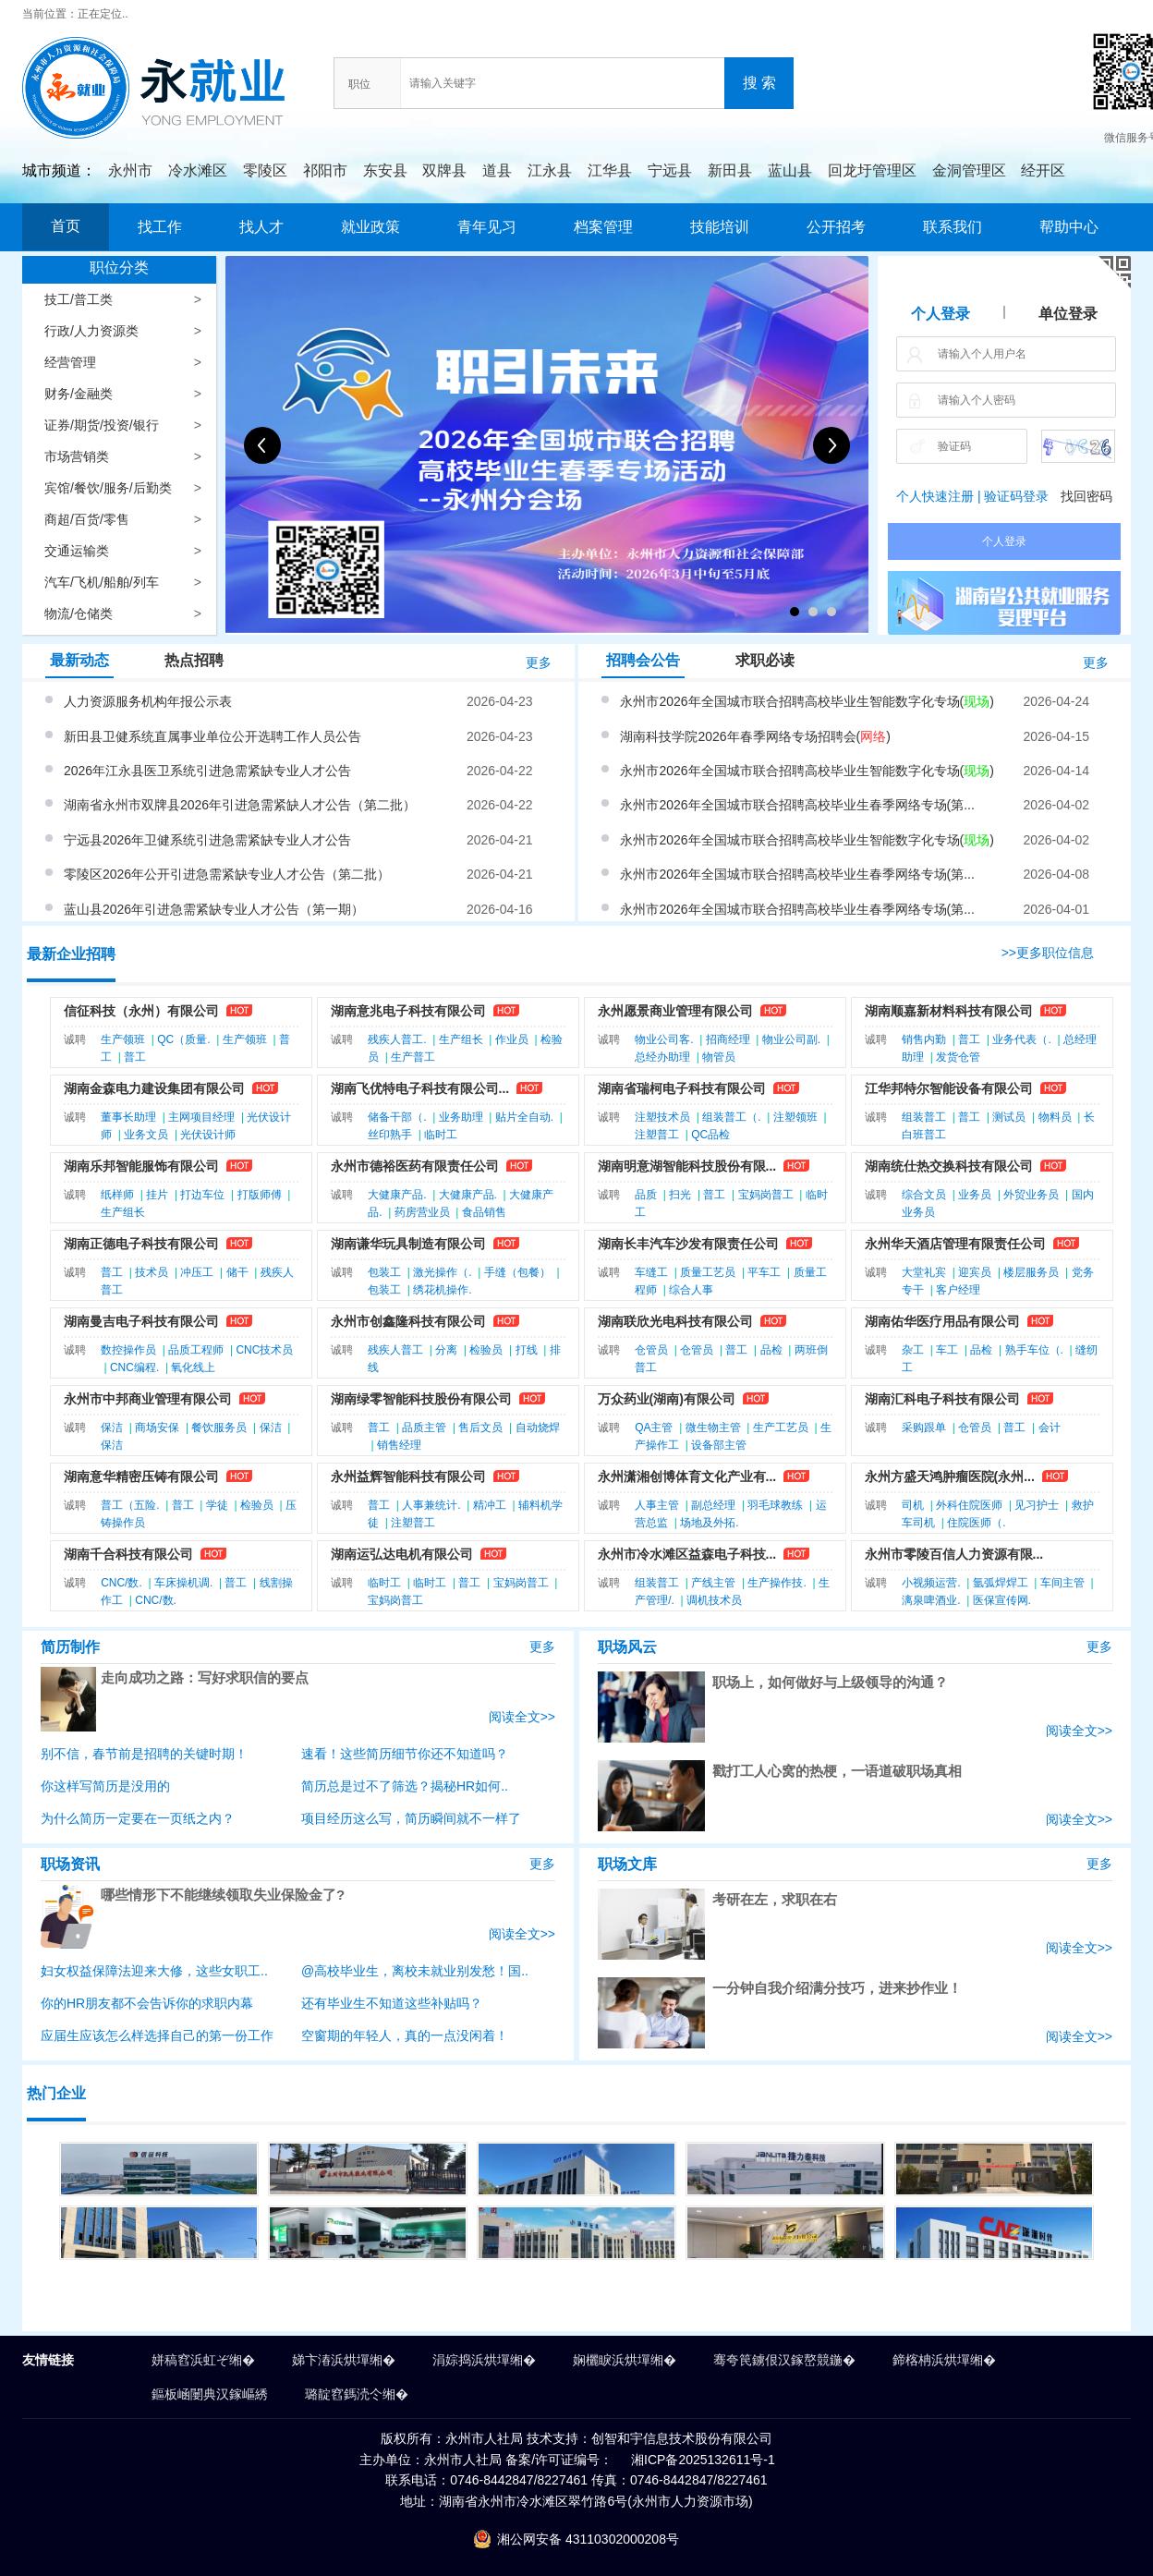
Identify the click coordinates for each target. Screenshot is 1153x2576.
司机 (913, 1505)
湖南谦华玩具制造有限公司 (408, 1243)
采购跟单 (924, 1427)
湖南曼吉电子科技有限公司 (141, 1321)
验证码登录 (1016, 496)
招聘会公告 (643, 660)
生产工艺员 (780, 1427)
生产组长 (461, 1039)
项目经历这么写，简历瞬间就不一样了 (411, 1818)
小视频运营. (931, 1582)
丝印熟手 (390, 1134)
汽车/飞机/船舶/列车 (101, 582)
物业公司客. (664, 1039)
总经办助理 (662, 1057)
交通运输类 (76, 550)
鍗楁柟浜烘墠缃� (944, 2359)
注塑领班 (795, 1117)
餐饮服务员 (219, 1427)
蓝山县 (790, 170)
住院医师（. (976, 1522)
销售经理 (399, 1445)
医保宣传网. (1002, 1600)
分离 (446, 1349)
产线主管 (713, 1582)
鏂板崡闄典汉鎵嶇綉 (210, 2394)
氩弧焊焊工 (1000, 1582)
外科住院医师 (969, 1505)
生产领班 (123, 1039)
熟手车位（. (1034, 1349)
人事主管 (657, 1505)
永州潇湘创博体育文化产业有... (687, 1476)
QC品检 (710, 1134)
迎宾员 (974, 1272)
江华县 (610, 170)
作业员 (511, 1039)
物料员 (1055, 1117)
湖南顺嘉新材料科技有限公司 (949, 1010)
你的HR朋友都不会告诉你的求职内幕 (147, 2003)
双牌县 (444, 170)
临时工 (440, 1134)
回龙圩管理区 (872, 170)
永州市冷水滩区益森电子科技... (687, 1554)
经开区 (1043, 170)
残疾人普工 (395, 1349)
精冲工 (489, 1505)
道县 (497, 170)
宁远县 (670, 170)
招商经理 (728, 1039)
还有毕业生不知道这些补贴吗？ (391, 2003)
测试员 (1009, 1117)
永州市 (130, 170)
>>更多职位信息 (1047, 952)
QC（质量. (183, 1039)
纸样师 (117, 1194)
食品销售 (484, 1212)
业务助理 (461, 1117)
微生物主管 (713, 1427)
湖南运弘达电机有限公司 (402, 1554)
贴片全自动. (524, 1117)
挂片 (157, 1194)
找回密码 (1086, 496)
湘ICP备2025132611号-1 (703, 2459)
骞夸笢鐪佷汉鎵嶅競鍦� (784, 2359)
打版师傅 (259, 1194)
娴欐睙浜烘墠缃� (624, 2359)
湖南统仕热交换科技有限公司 (949, 1166)
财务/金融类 (78, 393)
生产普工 (413, 1057)
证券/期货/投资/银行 (101, 425)
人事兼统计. (431, 1505)
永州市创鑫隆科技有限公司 (408, 1321)
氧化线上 (193, 1367)
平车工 (764, 1272)
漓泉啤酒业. (931, 1600)
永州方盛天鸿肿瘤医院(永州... (950, 1476)
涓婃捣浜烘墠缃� (484, 2359)
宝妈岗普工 (766, 1194)
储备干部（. (397, 1117)
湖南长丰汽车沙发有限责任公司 (688, 1243)
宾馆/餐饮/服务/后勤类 (108, 487)
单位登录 (1068, 314)
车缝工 (651, 1272)
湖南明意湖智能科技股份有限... (687, 1166)
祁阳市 (325, 170)
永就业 (169, 67)
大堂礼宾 (924, 1272)
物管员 (718, 1057)
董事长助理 (128, 1117)
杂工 (913, 1349)
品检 (771, 1349)
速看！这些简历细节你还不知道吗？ (404, 1753)
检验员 (486, 1349)
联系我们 (952, 227)
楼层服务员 (1031, 1272)
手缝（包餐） (517, 1272)
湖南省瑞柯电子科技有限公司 (682, 1088)
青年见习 (486, 227)
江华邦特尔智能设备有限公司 (949, 1088)
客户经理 (958, 1289)
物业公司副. (791, 1039)
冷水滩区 (197, 170)
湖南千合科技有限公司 (128, 1554)
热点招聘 (194, 660)
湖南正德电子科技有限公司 (141, 1243)
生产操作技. (776, 1582)
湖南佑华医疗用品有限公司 (942, 1321)
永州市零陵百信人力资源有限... (954, 1554)
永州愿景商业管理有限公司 (675, 1010)
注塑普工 (657, 1134)
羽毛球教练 (775, 1505)
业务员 (974, 1194)
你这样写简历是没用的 (105, 1786)
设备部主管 (718, 1445)
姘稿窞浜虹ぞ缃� (203, 2359)
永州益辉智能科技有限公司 (408, 1476)
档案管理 (603, 227)
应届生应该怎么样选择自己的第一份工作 (157, 2035)
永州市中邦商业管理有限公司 (148, 1398)
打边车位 (202, 1194)
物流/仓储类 (78, 613)
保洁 (112, 1427)
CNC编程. (134, 1367)
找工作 (160, 227)
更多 (539, 662)
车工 (947, 1349)
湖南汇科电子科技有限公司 (942, 1398)
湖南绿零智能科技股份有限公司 (421, 1398)
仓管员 (651, 1349)
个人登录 (940, 314)
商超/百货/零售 (86, 519)
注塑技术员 (662, 1117)
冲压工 (196, 1272)
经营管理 (70, 362)
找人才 (261, 227)
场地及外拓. (709, 1522)
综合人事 (691, 1289)
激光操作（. (442, 1272)
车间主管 (1062, 1582)
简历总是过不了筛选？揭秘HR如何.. (404, 1786)
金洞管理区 (969, 170)
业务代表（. (1021, 1039)
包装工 (384, 1272)
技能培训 (719, 227)
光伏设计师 (208, 1134)
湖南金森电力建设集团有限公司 (154, 1088)
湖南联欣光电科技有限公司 (675, 1321)
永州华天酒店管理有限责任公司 (955, 1243)
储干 (237, 1272)
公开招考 (836, 227)
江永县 (550, 170)
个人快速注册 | (938, 496)
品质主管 (424, 1427)
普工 (135, 1057)
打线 (527, 1349)
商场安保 (157, 1427)
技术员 (151, 1272)
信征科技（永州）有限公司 (141, 1010)
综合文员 (924, 1194)
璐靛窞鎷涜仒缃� (356, 2394)
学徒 (217, 1505)
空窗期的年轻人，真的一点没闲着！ (404, 2035)
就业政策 (370, 227)
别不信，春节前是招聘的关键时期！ (144, 1753)
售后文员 (480, 1427)
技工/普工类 (78, 299)
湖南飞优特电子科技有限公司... (420, 1088)
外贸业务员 (1031, 1194)
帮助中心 (1068, 227)
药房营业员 (422, 1212)
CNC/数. (121, 1582)
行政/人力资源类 (91, 330)
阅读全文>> (522, 1716)
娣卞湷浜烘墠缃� (343, 2359)
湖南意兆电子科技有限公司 (408, 1010)
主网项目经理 (201, 1117)
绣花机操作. (442, 1289)
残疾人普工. (397, 1039)
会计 (1049, 1427)
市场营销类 (76, 456)
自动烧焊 (538, 1427)
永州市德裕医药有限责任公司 (415, 1166)
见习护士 (1036, 1505)
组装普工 (924, 1117)
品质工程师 (196, 1349)
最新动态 (79, 660)
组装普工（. (731, 1117)
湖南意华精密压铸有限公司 (141, 1476)
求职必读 (765, 660)
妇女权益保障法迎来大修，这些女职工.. (154, 1970)
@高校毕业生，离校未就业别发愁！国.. (414, 1970)
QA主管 (654, 1427)
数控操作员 (128, 1349)
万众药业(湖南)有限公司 (666, 1398)
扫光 (680, 1194)
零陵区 (265, 170)
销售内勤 (924, 1039)
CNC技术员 (264, 1349)
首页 (65, 226)
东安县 (385, 170)
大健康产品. (397, 1194)
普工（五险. (130, 1505)
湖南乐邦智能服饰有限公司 (141, 1166)
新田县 (730, 170)
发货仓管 (958, 1057)
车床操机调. (183, 1582)
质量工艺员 (707, 1272)
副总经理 (713, 1505)
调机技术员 (714, 1600)
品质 (646, 1194)
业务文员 (146, 1134)
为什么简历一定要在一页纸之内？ (138, 1818)
